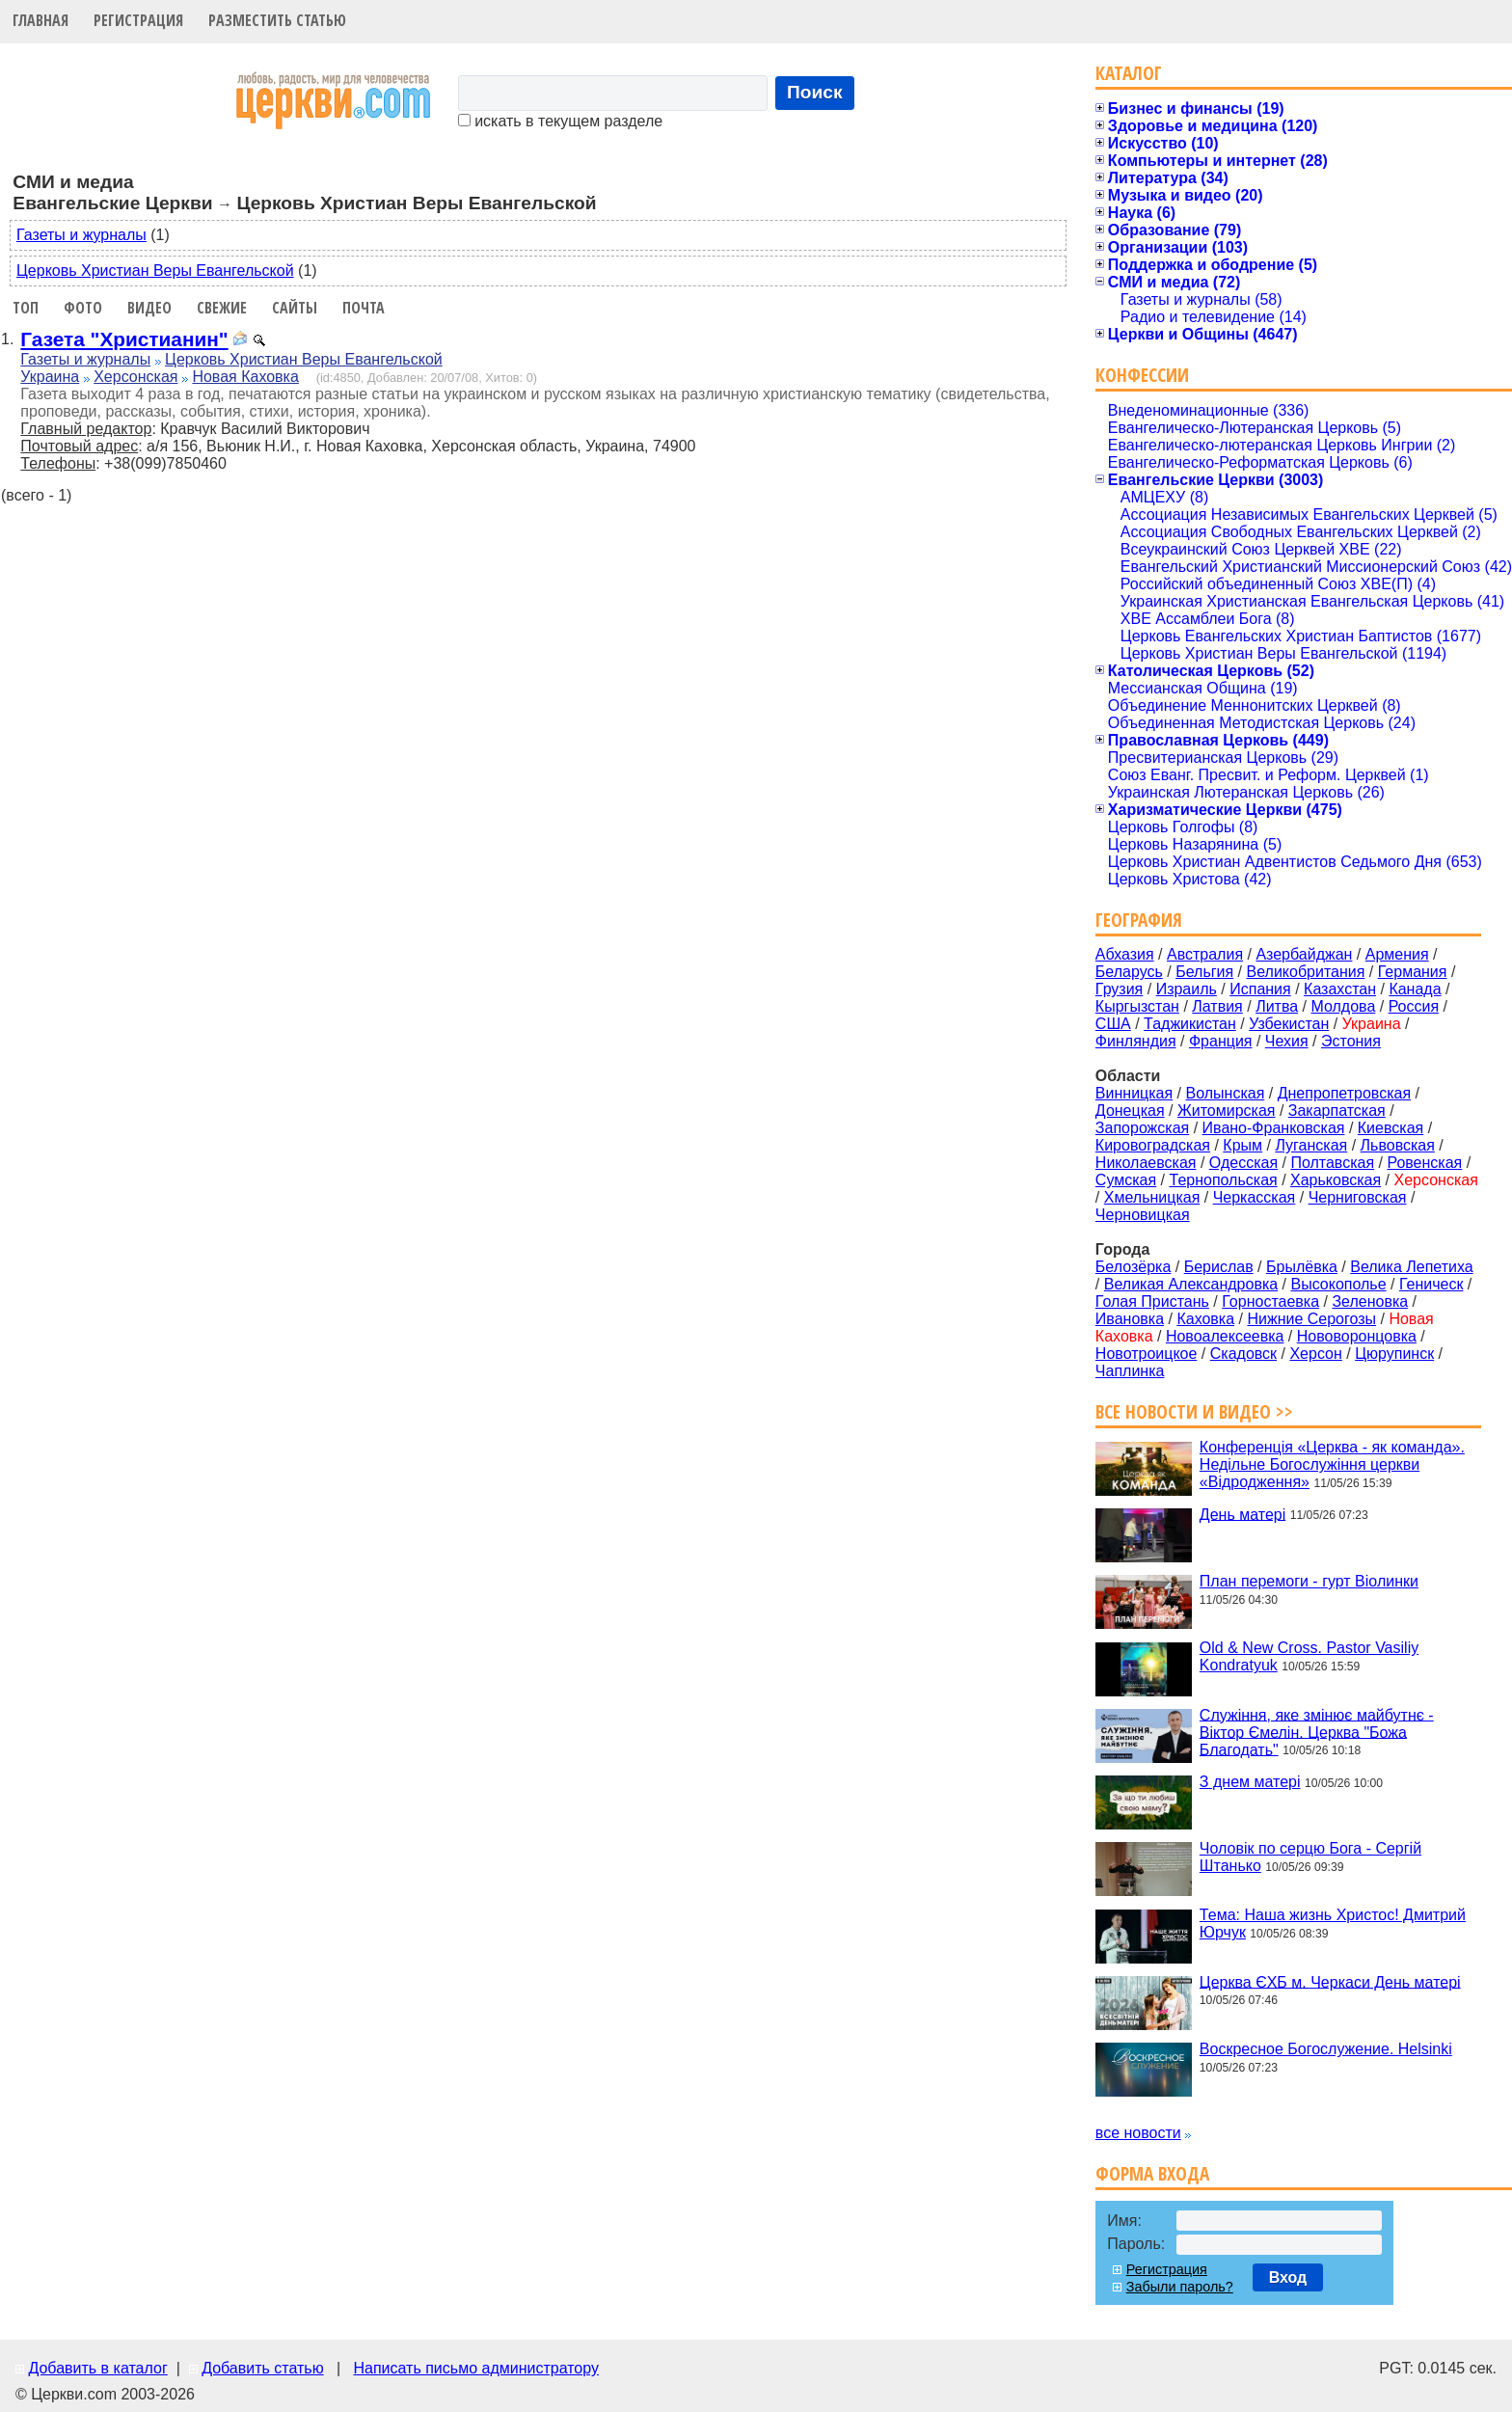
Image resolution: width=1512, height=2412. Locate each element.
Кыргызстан (1137, 1006)
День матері (1242, 1513)
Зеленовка (1370, 1301)
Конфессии (1142, 375)
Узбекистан (1289, 1024)
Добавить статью (263, 2368)
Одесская (1243, 1162)
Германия (1412, 971)
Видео (149, 307)
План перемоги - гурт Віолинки (1309, 1581)
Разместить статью (277, 20)
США (1113, 1024)
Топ (26, 307)
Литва (1277, 1006)
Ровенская (1424, 1162)
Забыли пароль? (1179, 2286)
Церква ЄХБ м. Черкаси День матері (1330, 1981)
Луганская (1311, 1145)
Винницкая (1134, 1093)
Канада (1415, 989)
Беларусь (1129, 971)
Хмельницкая (1152, 1197)
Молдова (1342, 1006)
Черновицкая (1142, 1214)
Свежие (222, 307)
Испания (1260, 989)
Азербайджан (1304, 954)
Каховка (1205, 1319)
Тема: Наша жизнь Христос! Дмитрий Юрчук (1333, 1923)
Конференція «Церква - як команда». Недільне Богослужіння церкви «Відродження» (1332, 1464)
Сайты (294, 307)
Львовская (1398, 1145)
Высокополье (1338, 1284)
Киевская (1390, 1128)
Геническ (1431, 1284)
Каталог (1128, 73)
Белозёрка (1133, 1267)
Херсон (1315, 1353)
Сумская (1125, 1180)
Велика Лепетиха (1411, 1267)
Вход (1288, 2277)
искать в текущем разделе (560, 121)
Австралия (1205, 954)
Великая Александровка (1191, 1284)
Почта (363, 307)
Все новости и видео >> (1194, 1411)
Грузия (1119, 989)
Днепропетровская (1344, 1093)
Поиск (815, 92)
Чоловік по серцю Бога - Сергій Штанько (1310, 1857)
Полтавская (1332, 1162)
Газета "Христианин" (124, 339)
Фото (83, 307)
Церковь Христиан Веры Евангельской (155, 270)
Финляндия (1135, 1041)
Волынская (1225, 1093)
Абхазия (1124, 954)
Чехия (1287, 1041)
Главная (40, 20)
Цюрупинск (1394, 1353)
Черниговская (1358, 1197)
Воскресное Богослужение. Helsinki (1326, 2049)
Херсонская (135, 376)
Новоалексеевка (1225, 1336)
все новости (1138, 2133)
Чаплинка (1130, 1371)
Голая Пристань (1152, 1301)
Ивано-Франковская (1273, 1128)
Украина (49, 376)
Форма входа (1152, 2173)
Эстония (1351, 1041)
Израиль (1186, 989)
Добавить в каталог (97, 2368)
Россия (1414, 1006)
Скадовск (1243, 1353)
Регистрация (138, 20)
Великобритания (1306, 971)
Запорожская (1142, 1128)
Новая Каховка (245, 376)
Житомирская (1226, 1110)
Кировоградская (1152, 1145)
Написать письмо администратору (475, 2368)
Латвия (1217, 1006)
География (1138, 920)
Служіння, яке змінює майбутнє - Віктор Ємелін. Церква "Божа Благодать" (1317, 1731)
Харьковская (1335, 1180)
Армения (1397, 954)
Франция (1221, 1041)
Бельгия (1204, 971)
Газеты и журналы (81, 235)
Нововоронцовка (1357, 1336)
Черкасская (1254, 1197)
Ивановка (1129, 1319)
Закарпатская (1337, 1110)
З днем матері (1250, 1782)
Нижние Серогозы (1311, 1319)
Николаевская (1146, 1162)
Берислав (1219, 1267)
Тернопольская (1224, 1180)
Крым (1242, 1145)
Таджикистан (1190, 1024)
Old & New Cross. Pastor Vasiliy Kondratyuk (1309, 1656)
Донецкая (1130, 1110)
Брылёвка (1301, 1267)
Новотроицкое (1146, 1353)
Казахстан (1340, 989)
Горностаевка (1270, 1301)
